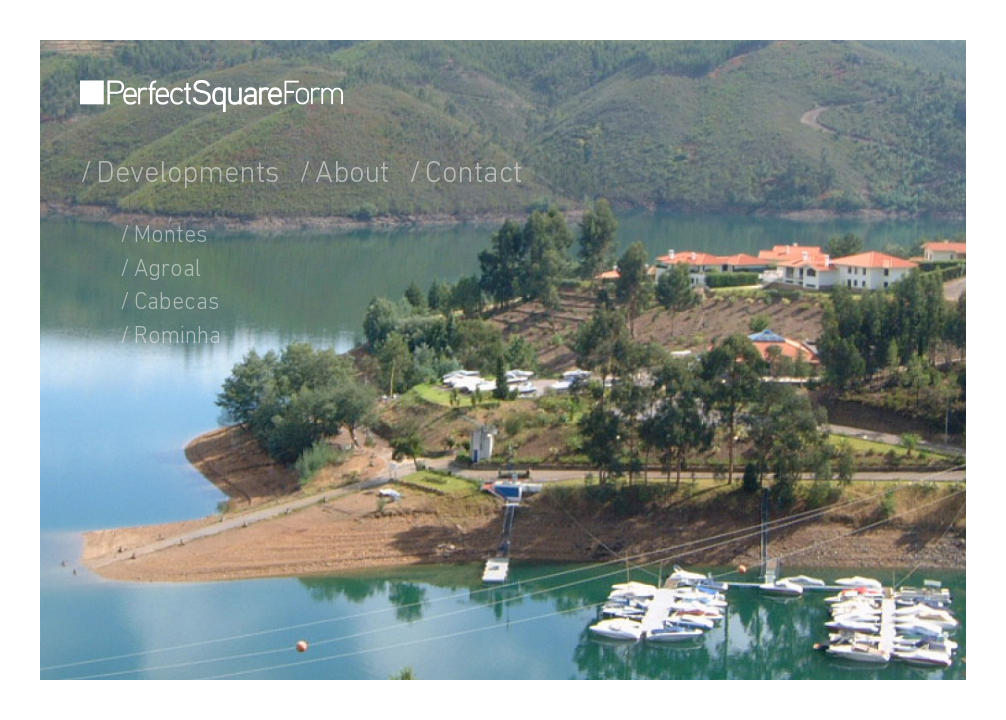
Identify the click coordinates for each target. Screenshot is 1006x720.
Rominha (177, 337)
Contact (473, 175)
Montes (170, 236)
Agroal (167, 270)
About (352, 175)
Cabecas (176, 303)
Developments (187, 175)
